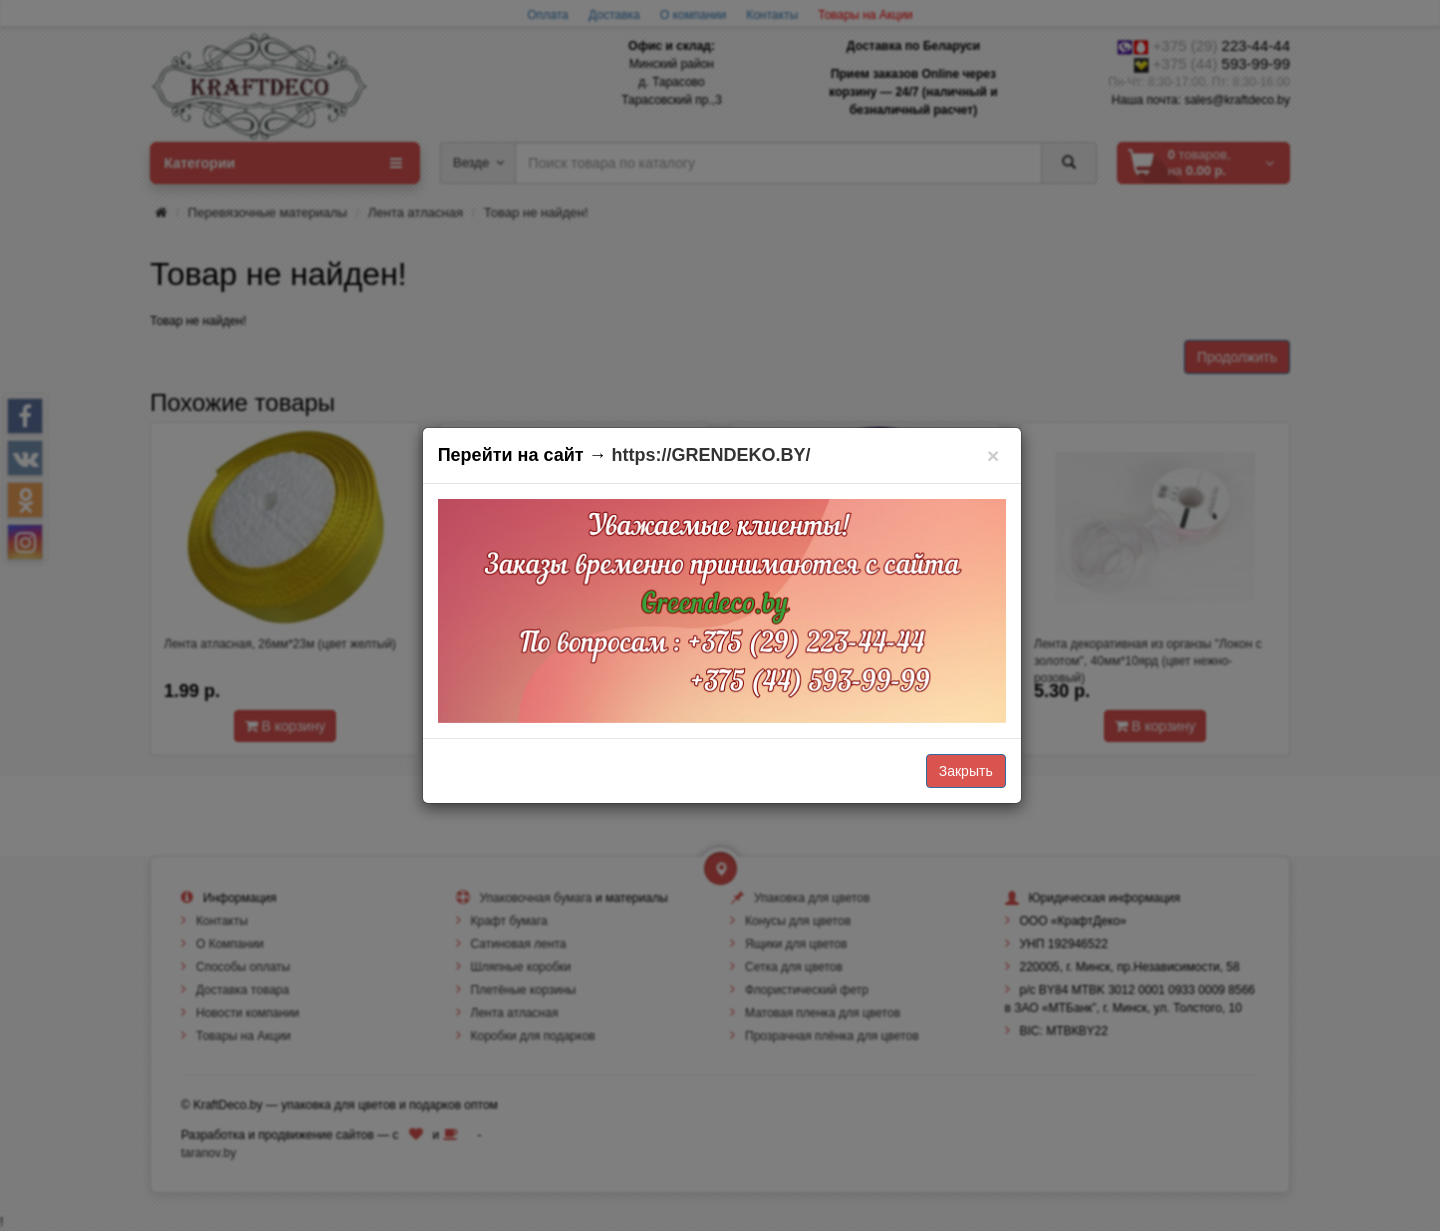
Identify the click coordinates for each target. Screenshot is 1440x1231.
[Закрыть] (993, 455)
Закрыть (966, 771)
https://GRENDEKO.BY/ (711, 455)
